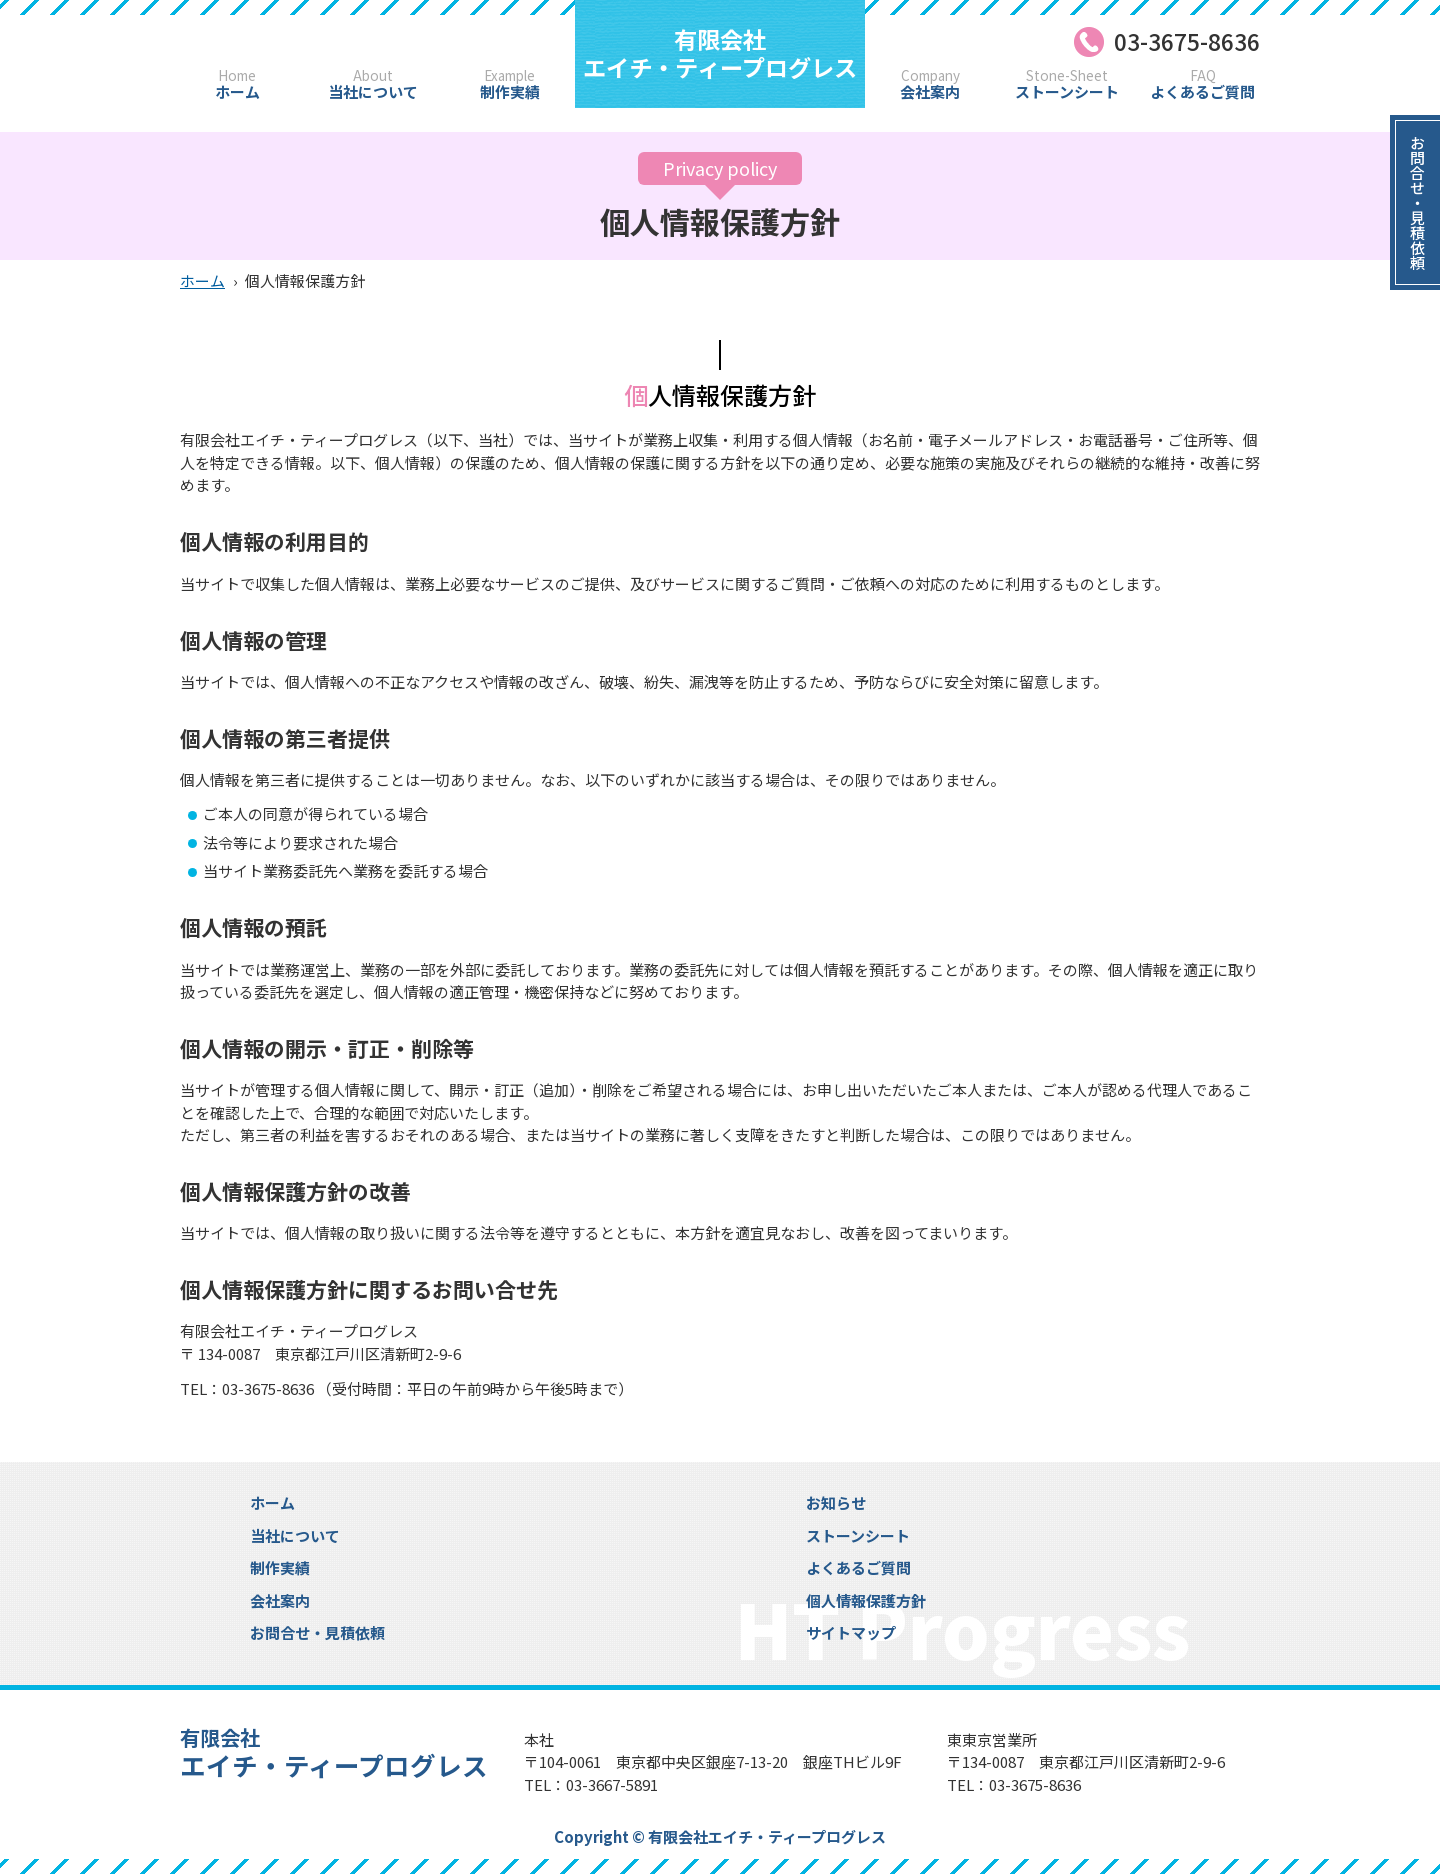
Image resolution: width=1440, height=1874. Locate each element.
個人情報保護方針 (866, 1600)
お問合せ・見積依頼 (317, 1632)
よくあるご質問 (1203, 84)
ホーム (237, 84)
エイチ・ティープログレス (720, 53)
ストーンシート (1067, 84)
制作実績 (509, 84)
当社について (373, 84)
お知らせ (836, 1502)
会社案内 (930, 84)
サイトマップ (851, 1632)
